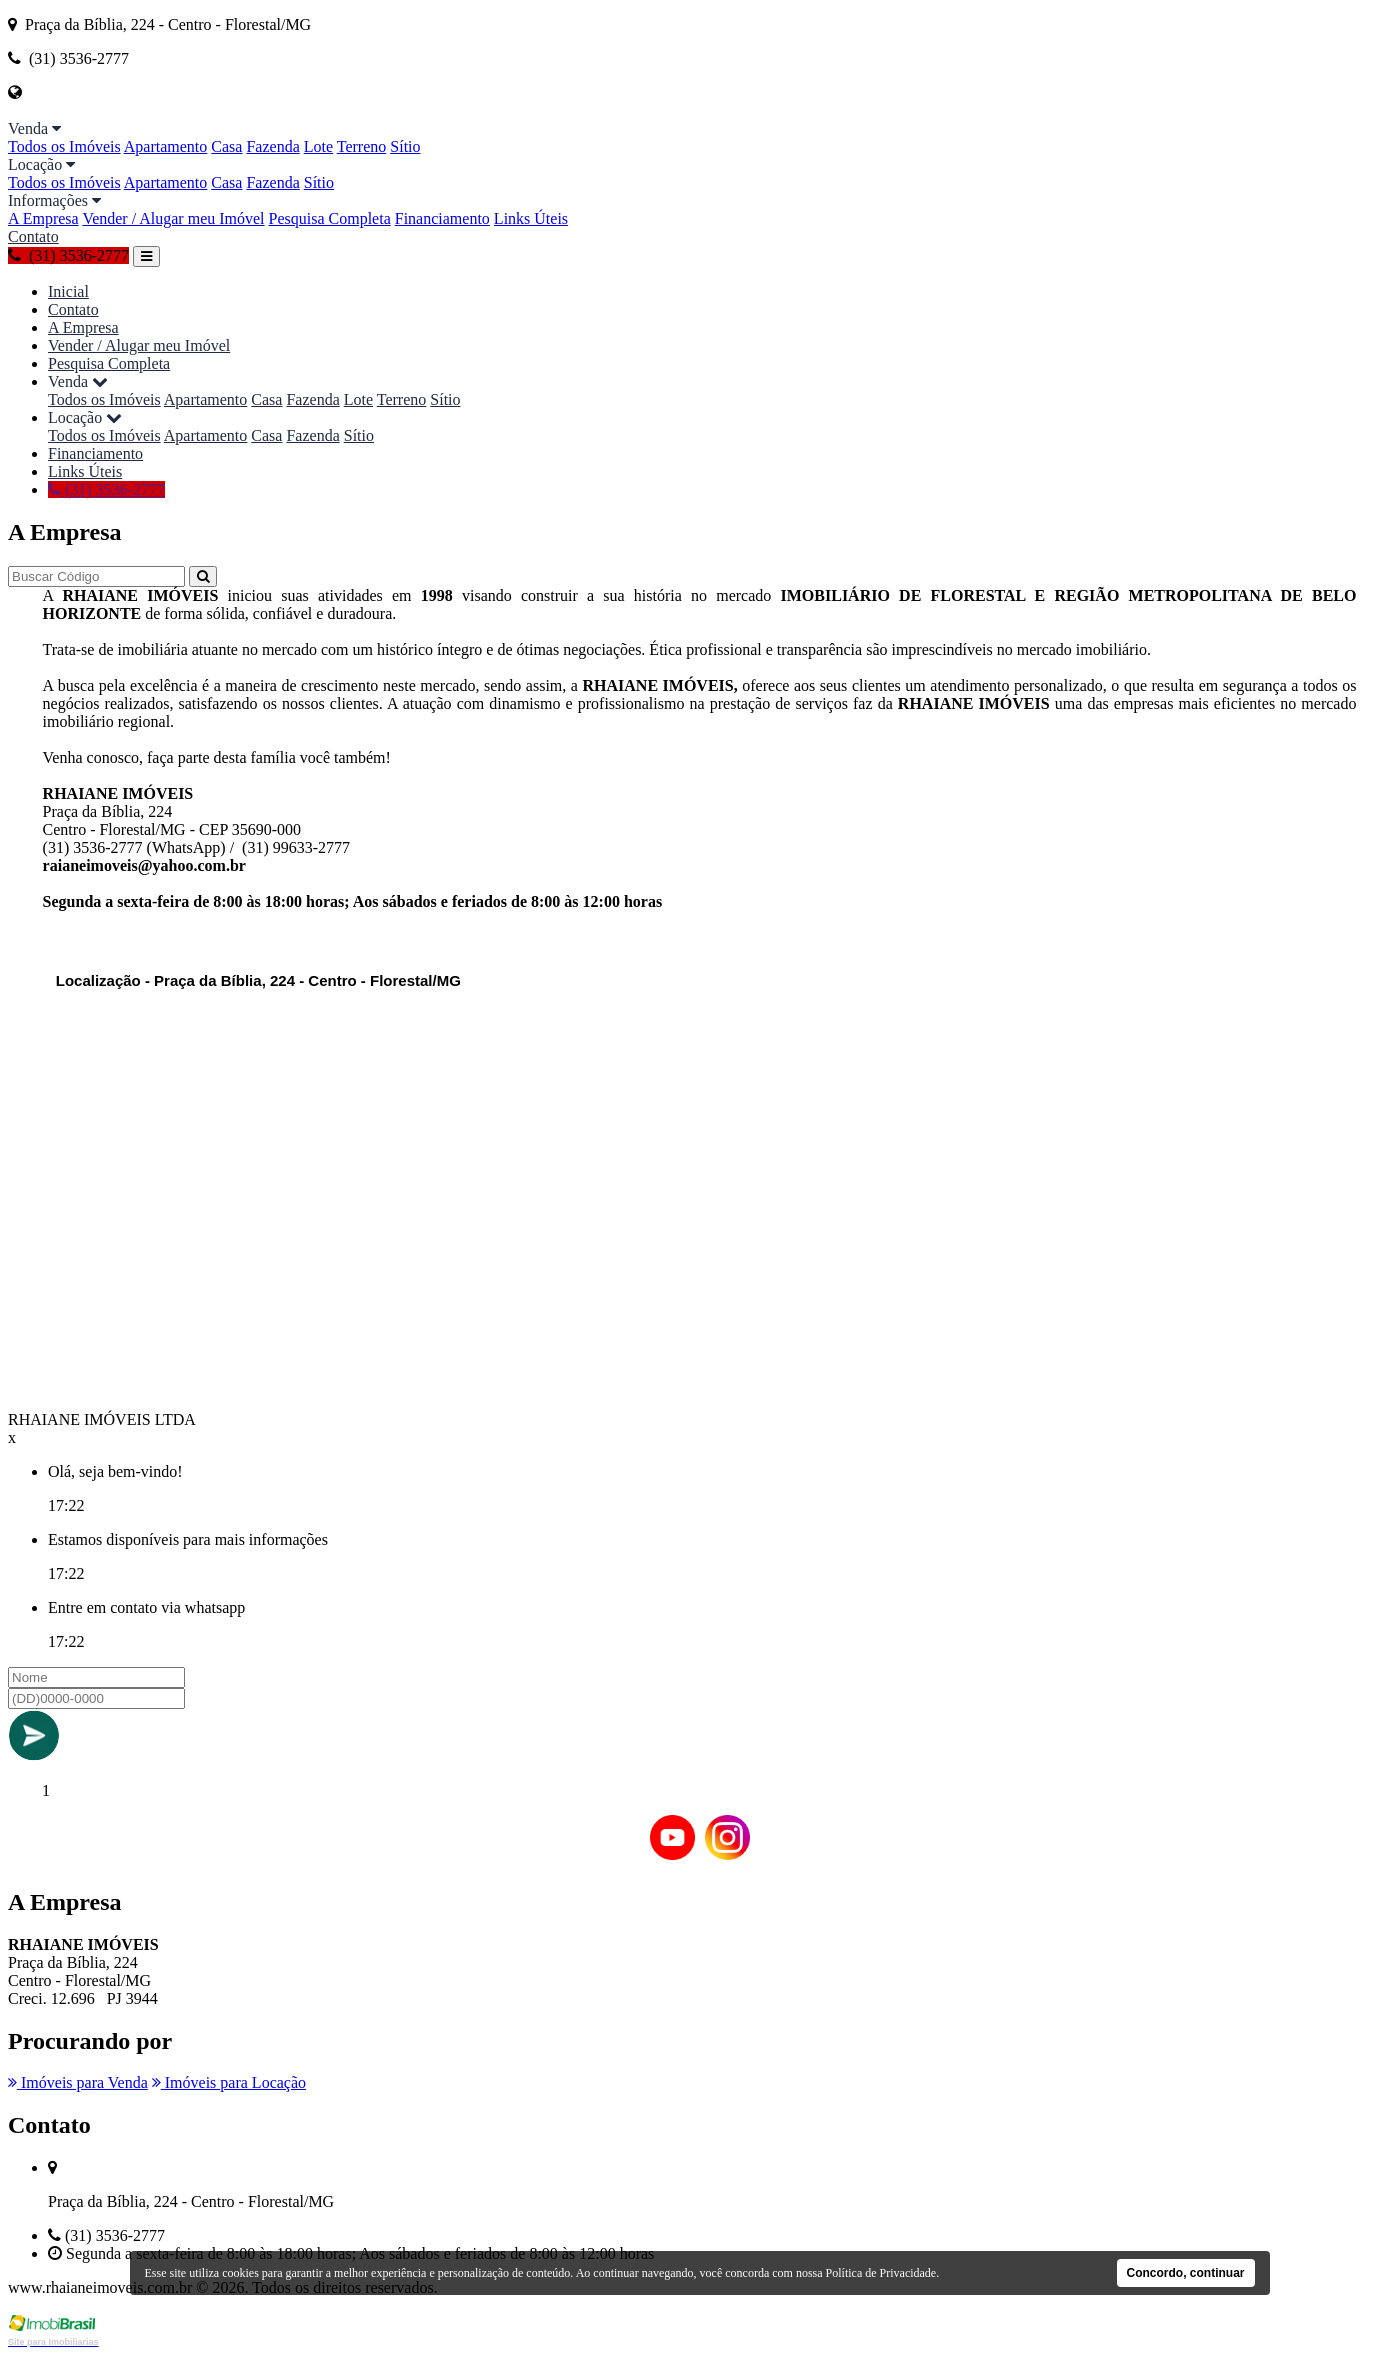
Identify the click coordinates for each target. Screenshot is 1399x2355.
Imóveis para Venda (78, 2082)
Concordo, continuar (1186, 2273)
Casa (226, 146)
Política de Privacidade (881, 2273)
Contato (33, 236)
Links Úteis (531, 218)
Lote (318, 146)
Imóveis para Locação (229, 2082)
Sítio (405, 146)
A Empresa (43, 218)
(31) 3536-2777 (68, 255)
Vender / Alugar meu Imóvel (173, 218)
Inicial (68, 291)
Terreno (362, 146)
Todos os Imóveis (64, 146)
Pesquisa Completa (330, 218)
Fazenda (272, 146)
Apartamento (166, 146)
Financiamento (442, 218)
